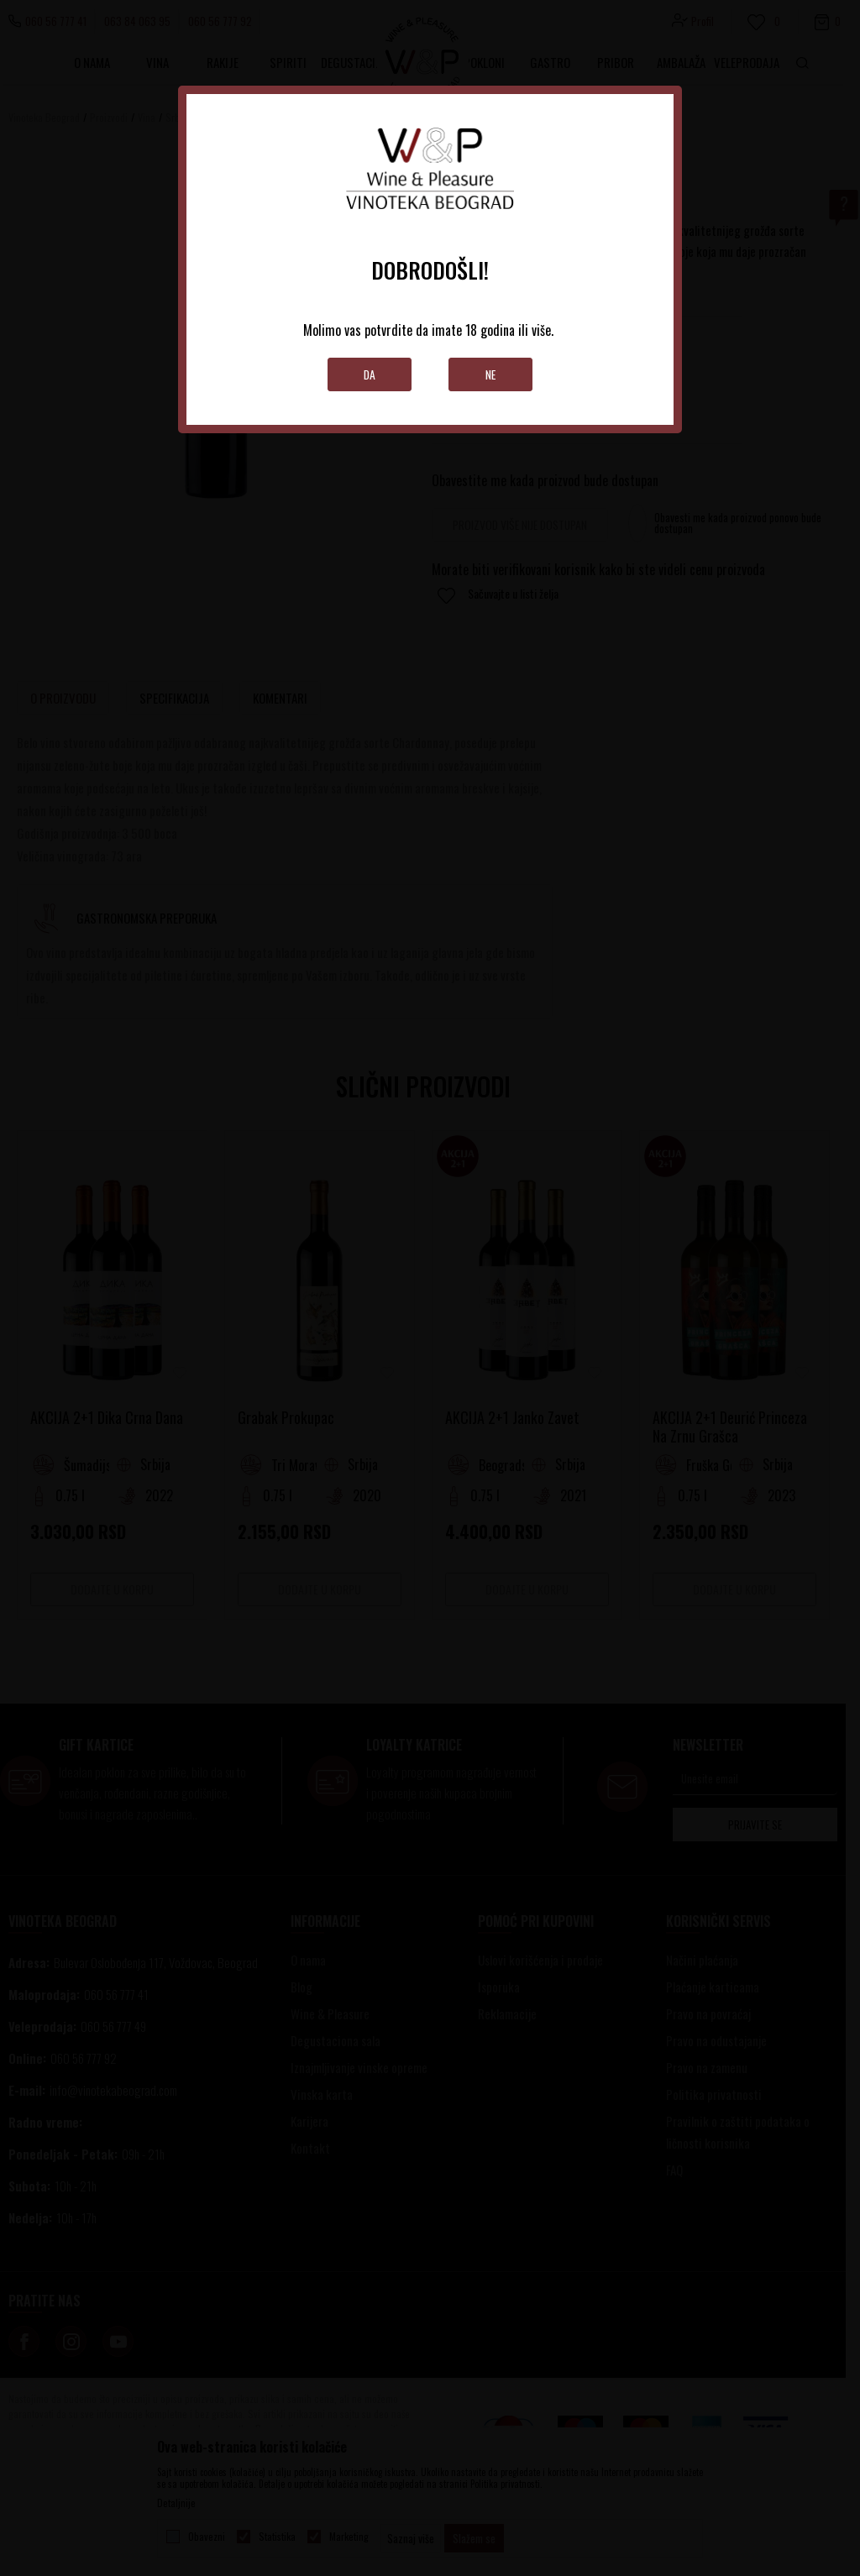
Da (370, 374)
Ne (490, 374)
